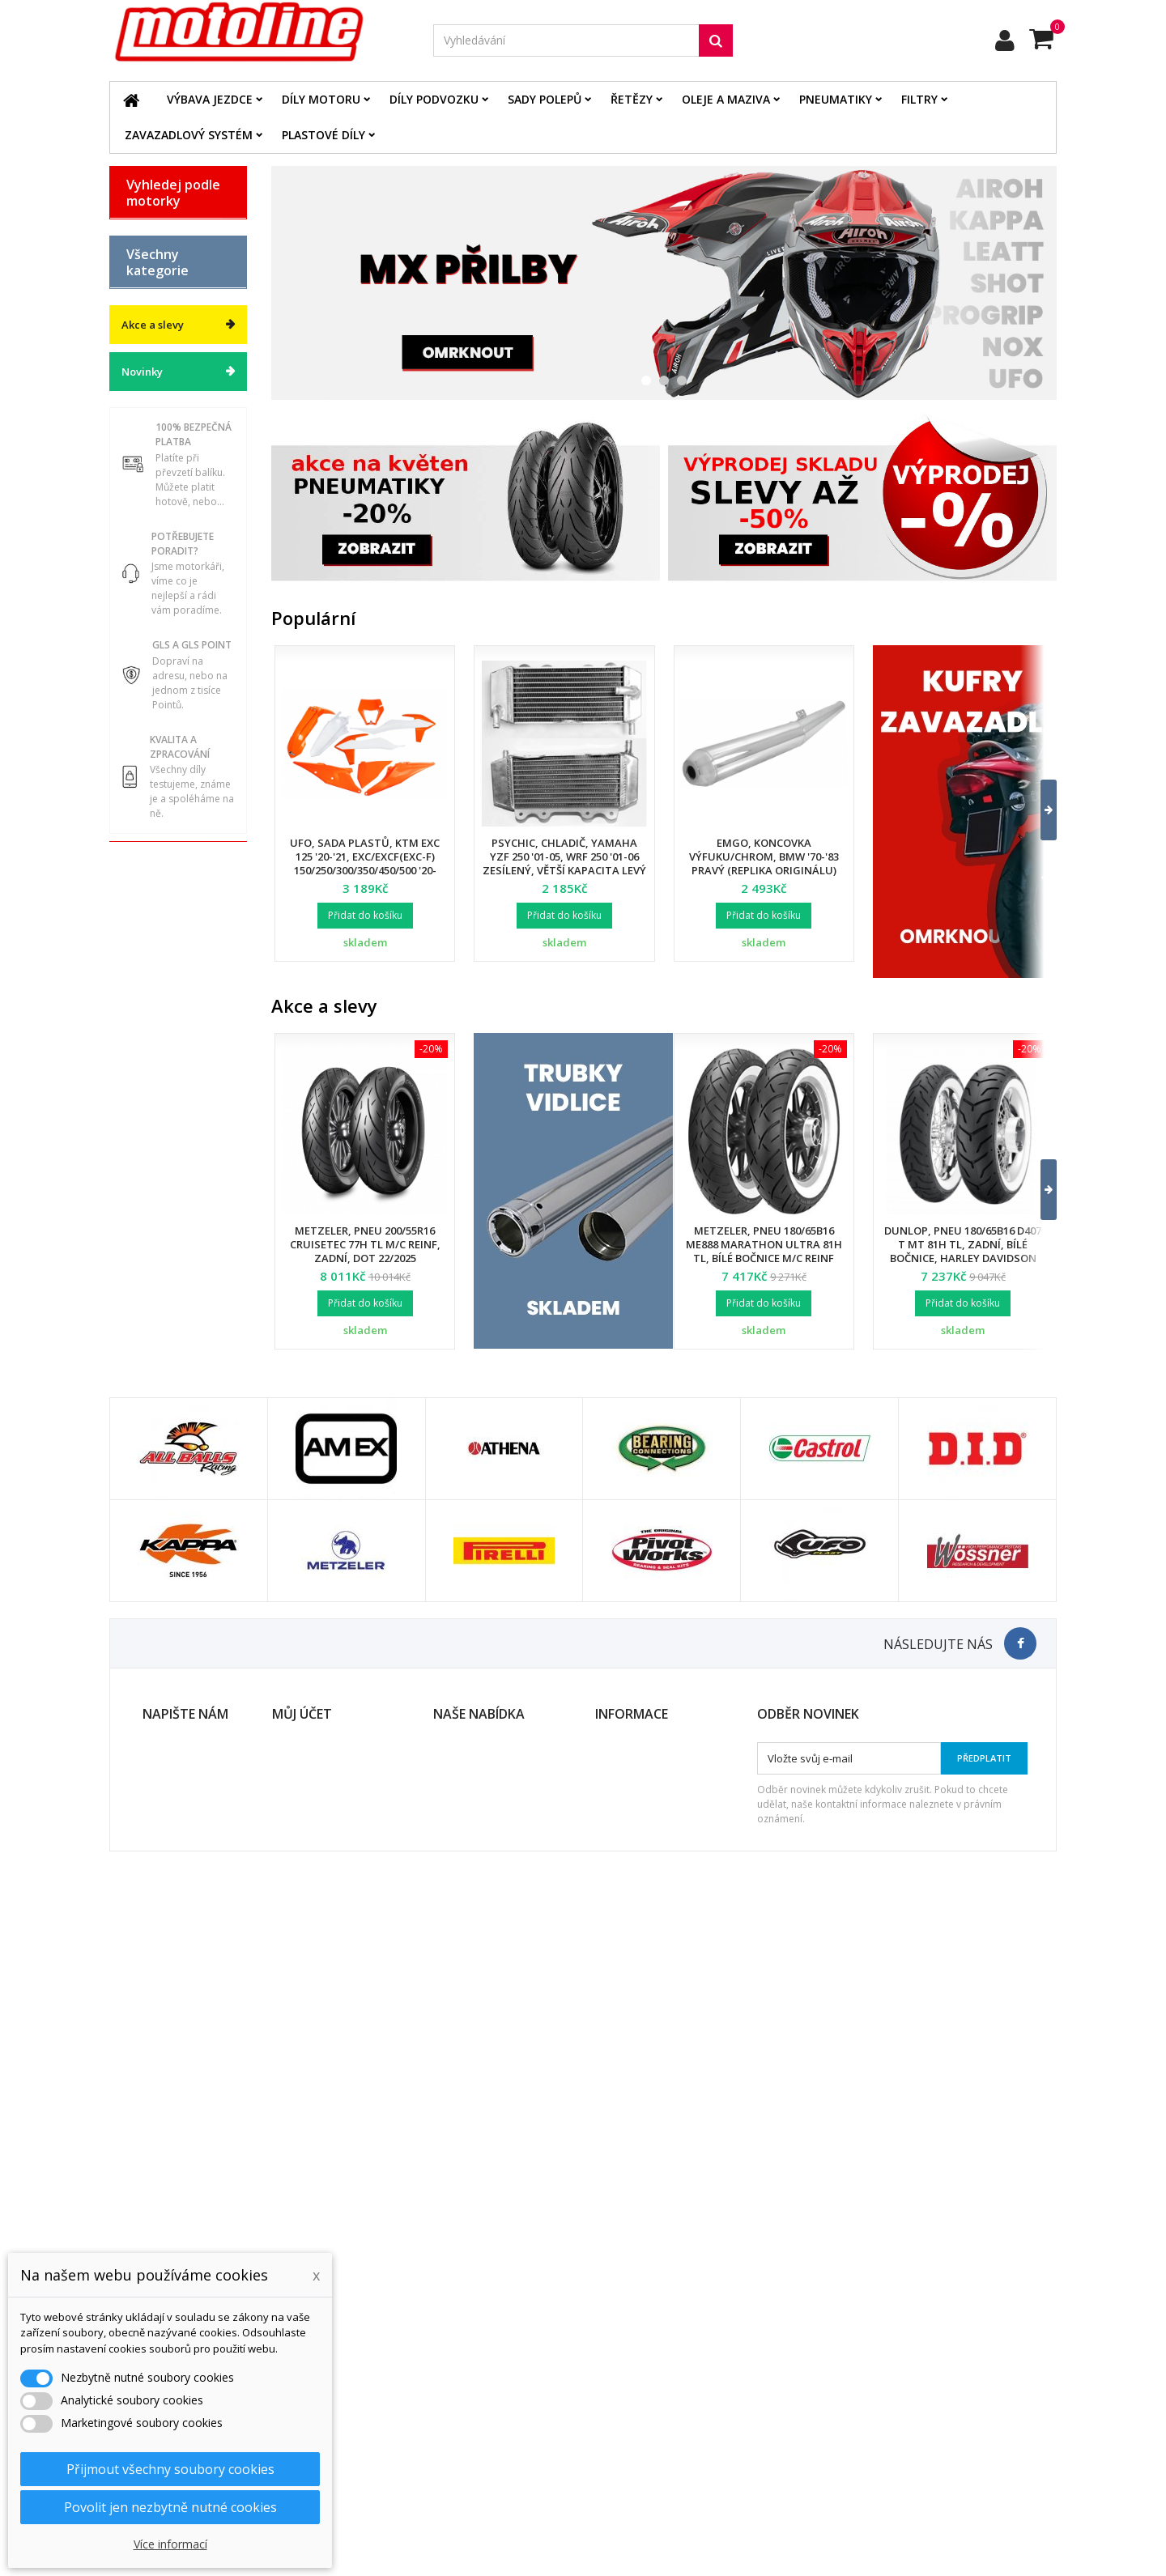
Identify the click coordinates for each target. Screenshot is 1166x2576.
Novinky (142, 1287)
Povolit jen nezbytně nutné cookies (170, 2507)
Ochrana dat (626, 2406)
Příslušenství (158, 1063)
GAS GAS (149, 288)
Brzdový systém (166, 838)
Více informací (170, 2544)
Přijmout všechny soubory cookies (170, 2469)
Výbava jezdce (210, 99)
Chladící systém (166, 867)
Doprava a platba (638, 2364)
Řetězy (632, 99)
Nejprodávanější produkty (496, 2406)
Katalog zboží (161, 583)
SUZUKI (146, 430)
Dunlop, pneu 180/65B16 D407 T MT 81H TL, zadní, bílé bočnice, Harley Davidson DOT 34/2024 (962, 1251)
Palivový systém (166, 895)
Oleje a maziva (726, 99)
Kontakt (614, 2427)
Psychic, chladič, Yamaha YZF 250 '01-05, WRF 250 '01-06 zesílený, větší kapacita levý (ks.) (564, 863)
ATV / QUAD (156, 486)
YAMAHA (149, 458)
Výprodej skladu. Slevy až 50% (169, 1183)
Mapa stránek (467, 2427)
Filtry (919, 99)
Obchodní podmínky (644, 2385)
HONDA (145, 316)
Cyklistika (150, 1119)
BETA (139, 231)
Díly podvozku (434, 99)
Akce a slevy (152, 1240)
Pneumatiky (835, 99)
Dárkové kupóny (167, 1148)
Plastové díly (323, 134)
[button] (1038, 810)
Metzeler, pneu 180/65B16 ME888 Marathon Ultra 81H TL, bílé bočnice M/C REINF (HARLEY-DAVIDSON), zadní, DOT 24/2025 (764, 1258)
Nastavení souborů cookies (339, 2469)
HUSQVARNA (159, 345)
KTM (138, 401)
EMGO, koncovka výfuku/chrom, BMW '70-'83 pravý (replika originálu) (764, 856)
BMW (139, 260)
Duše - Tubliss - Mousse (164, 1028)
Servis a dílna (161, 993)
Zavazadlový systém (189, 134)
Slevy (446, 2364)
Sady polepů (544, 99)
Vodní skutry (158, 1091)
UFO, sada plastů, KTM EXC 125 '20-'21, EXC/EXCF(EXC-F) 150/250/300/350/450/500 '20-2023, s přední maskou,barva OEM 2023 (365, 870)
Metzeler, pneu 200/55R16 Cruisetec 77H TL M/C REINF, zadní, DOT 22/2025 (365, 1244)
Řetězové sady (163, 782)
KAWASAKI (153, 373)
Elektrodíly (154, 753)
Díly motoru (321, 99)
